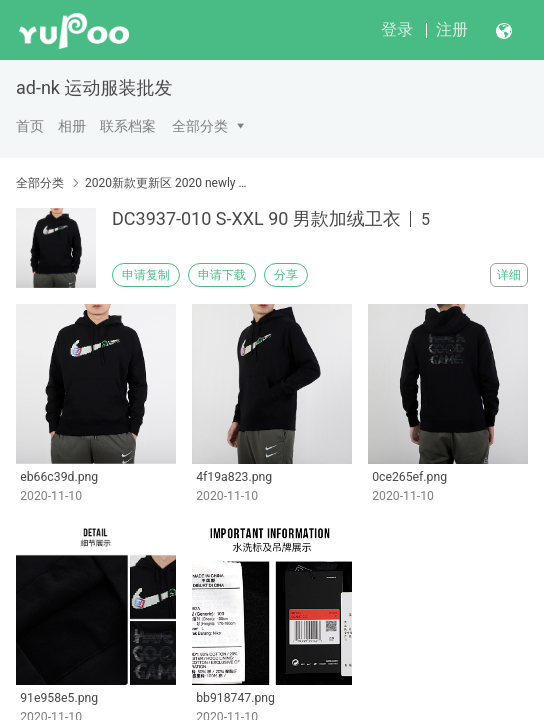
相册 (72, 126)
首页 (30, 126)
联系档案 (128, 126)
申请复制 (146, 275)
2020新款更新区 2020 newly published (168, 183)
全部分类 (200, 126)
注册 (452, 29)
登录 (397, 29)
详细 (509, 275)
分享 (286, 275)
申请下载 (222, 275)
